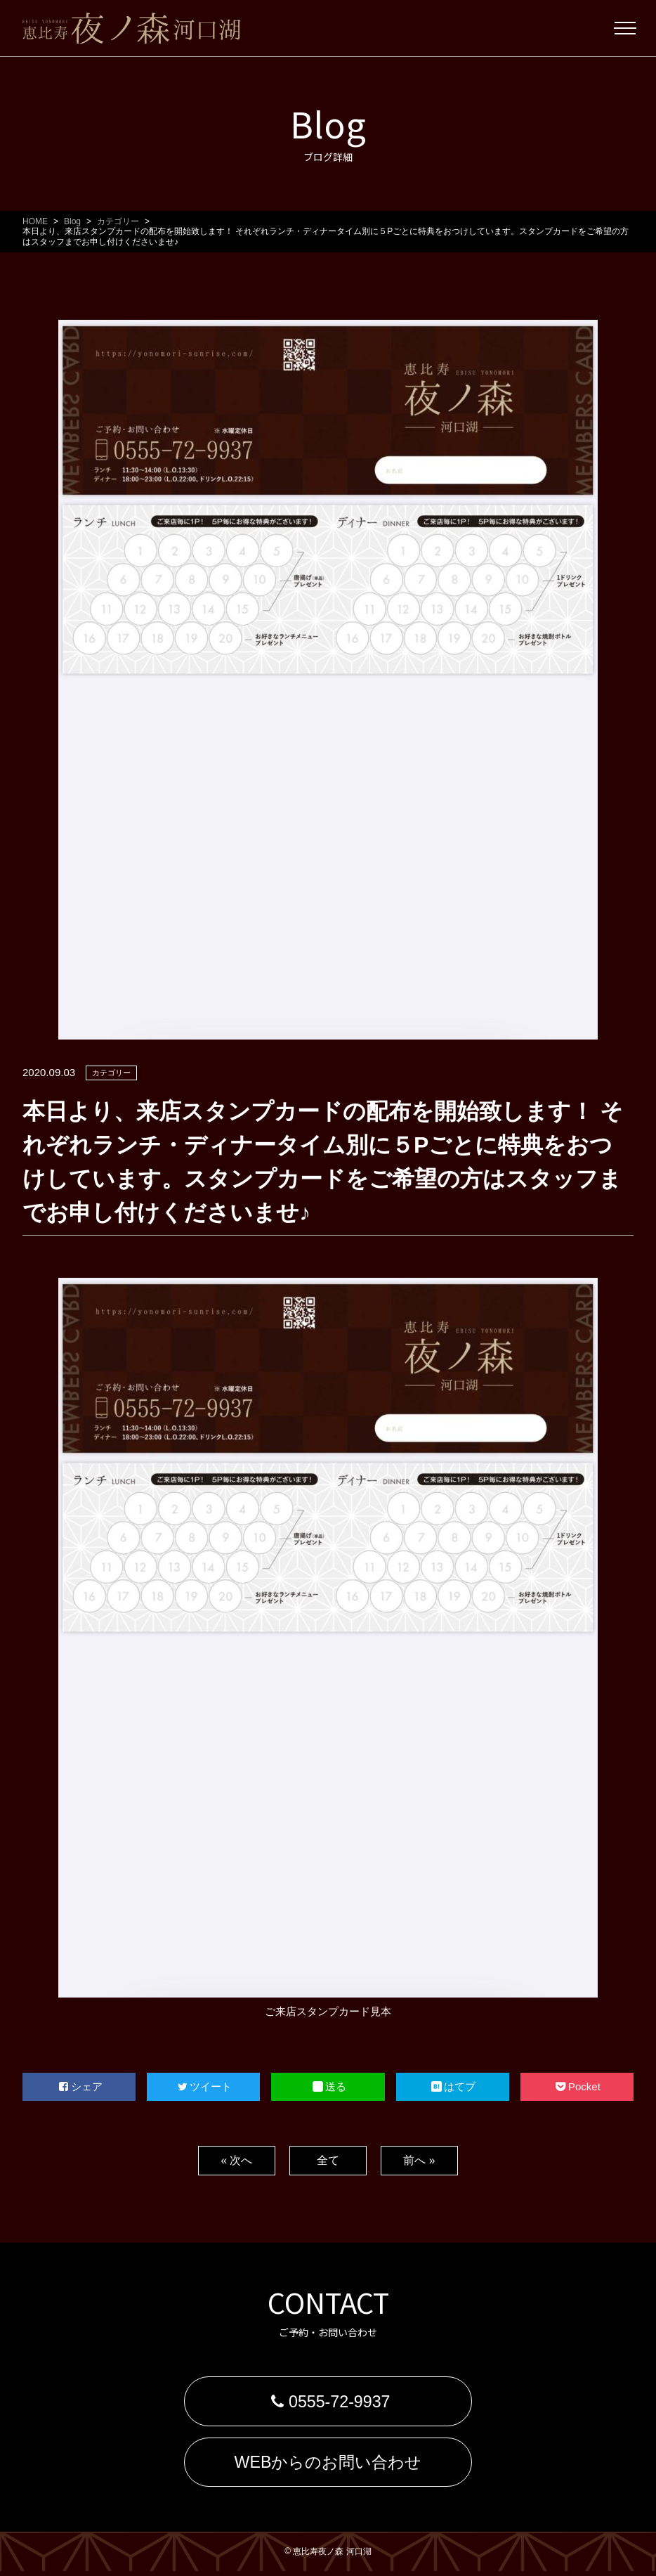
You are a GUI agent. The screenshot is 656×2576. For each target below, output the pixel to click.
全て (328, 2160)
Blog (72, 221)
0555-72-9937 (327, 2402)
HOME (35, 221)
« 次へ (236, 2160)
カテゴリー (118, 221)
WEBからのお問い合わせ (328, 2465)
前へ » (419, 2160)
